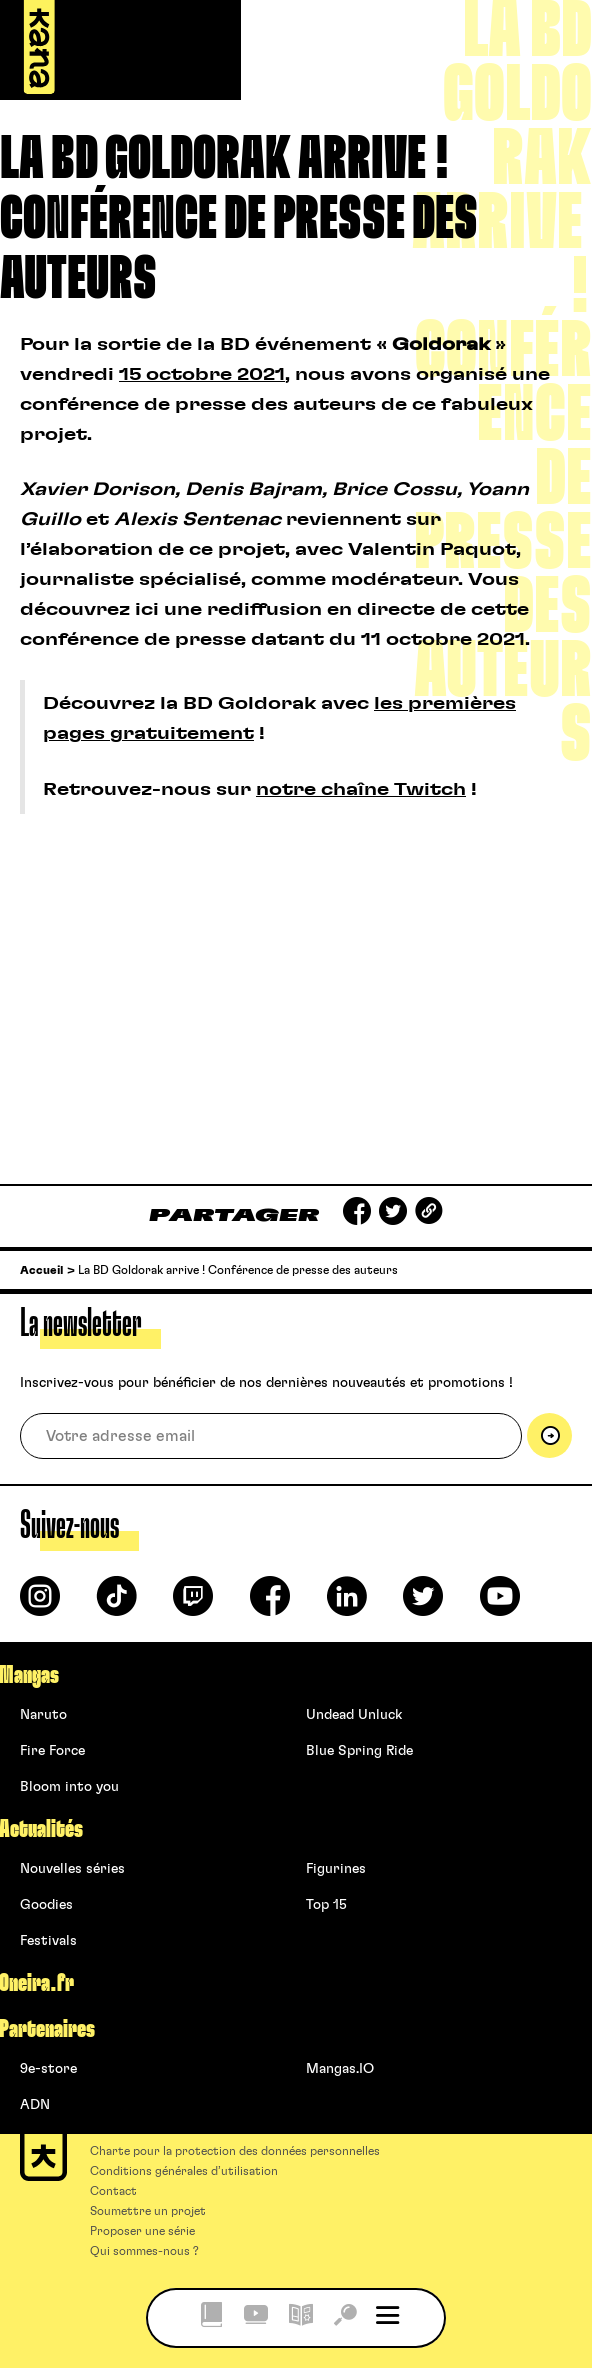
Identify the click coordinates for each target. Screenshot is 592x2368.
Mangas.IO (340, 2069)
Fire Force (52, 1751)
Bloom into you (69, 1787)
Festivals (48, 1941)
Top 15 (326, 1905)
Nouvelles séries (72, 1869)
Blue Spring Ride (359, 1751)
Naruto (43, 1715)
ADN (35, 2105)
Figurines (336, 1869)
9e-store (48, 2069)
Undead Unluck (354, 1715)
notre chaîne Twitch (361, 790)
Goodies (46, 1905)
